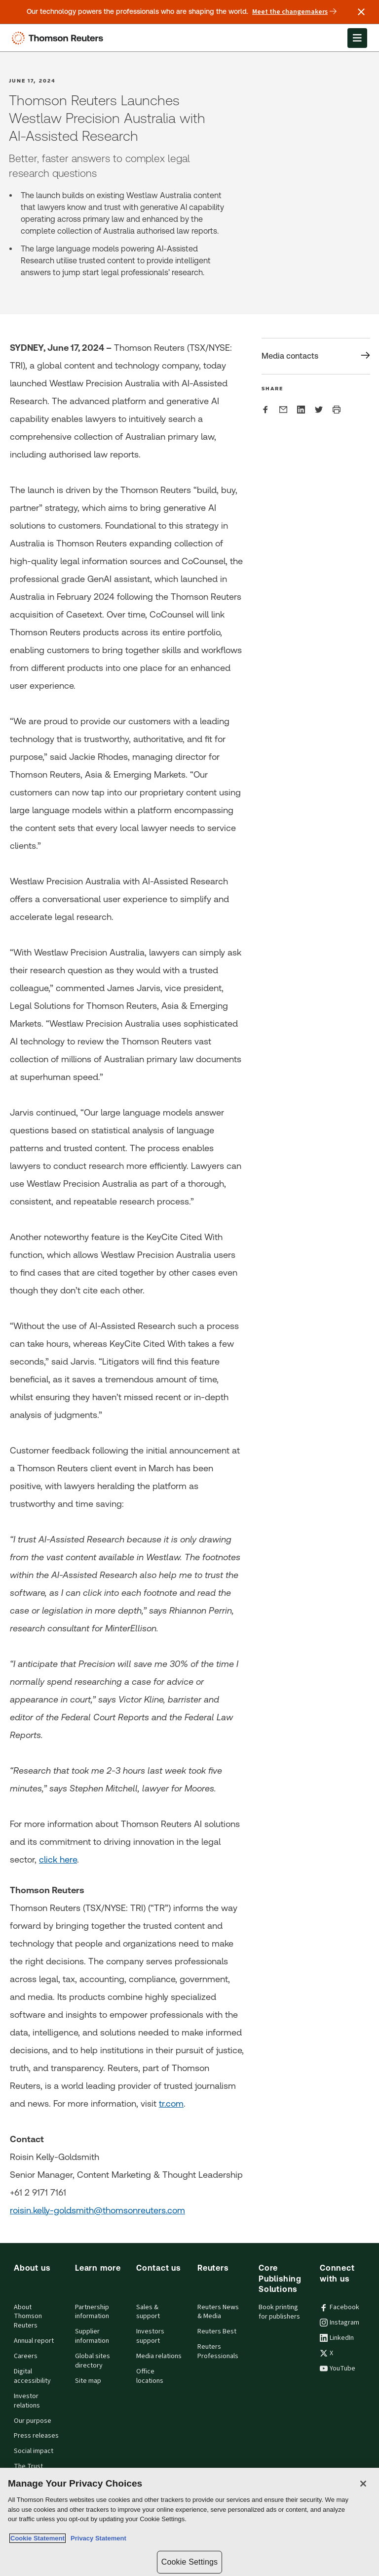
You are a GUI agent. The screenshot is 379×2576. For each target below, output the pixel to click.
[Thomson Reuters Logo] (60, 38)
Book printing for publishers (279, 2312)
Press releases (36, 2435)
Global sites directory (92, 2361)
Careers (26, 2356)
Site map (88, 2380)
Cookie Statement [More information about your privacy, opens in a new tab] (37, 2538)
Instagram (339, 2322)
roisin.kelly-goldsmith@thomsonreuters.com (97, 2210)
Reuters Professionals (217, 2351)
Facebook (339, 2307)
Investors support (150, 2336)
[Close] (363, 2483)
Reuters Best (216, 2331)
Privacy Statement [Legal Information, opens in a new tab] (96, 2538)
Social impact (33, 2451)
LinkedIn (337, 2337)
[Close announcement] (361, 12)
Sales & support (148, 2312)
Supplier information (92, 2336)
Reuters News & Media (218, 2312)
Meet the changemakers (294, 11)
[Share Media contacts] (316, 356)
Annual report (34, 2340)
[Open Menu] (357, 38)
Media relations (159, 2356)
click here (58, 1859)
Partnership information (92, 2312)
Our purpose (32, 2420)
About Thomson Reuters (28, 2316)
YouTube (337, 2368)
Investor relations (27, 2401)
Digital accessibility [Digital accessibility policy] (32, 2376)
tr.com (171, 2103)
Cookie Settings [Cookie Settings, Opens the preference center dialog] (189, 2562)
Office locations (149, 2376)
